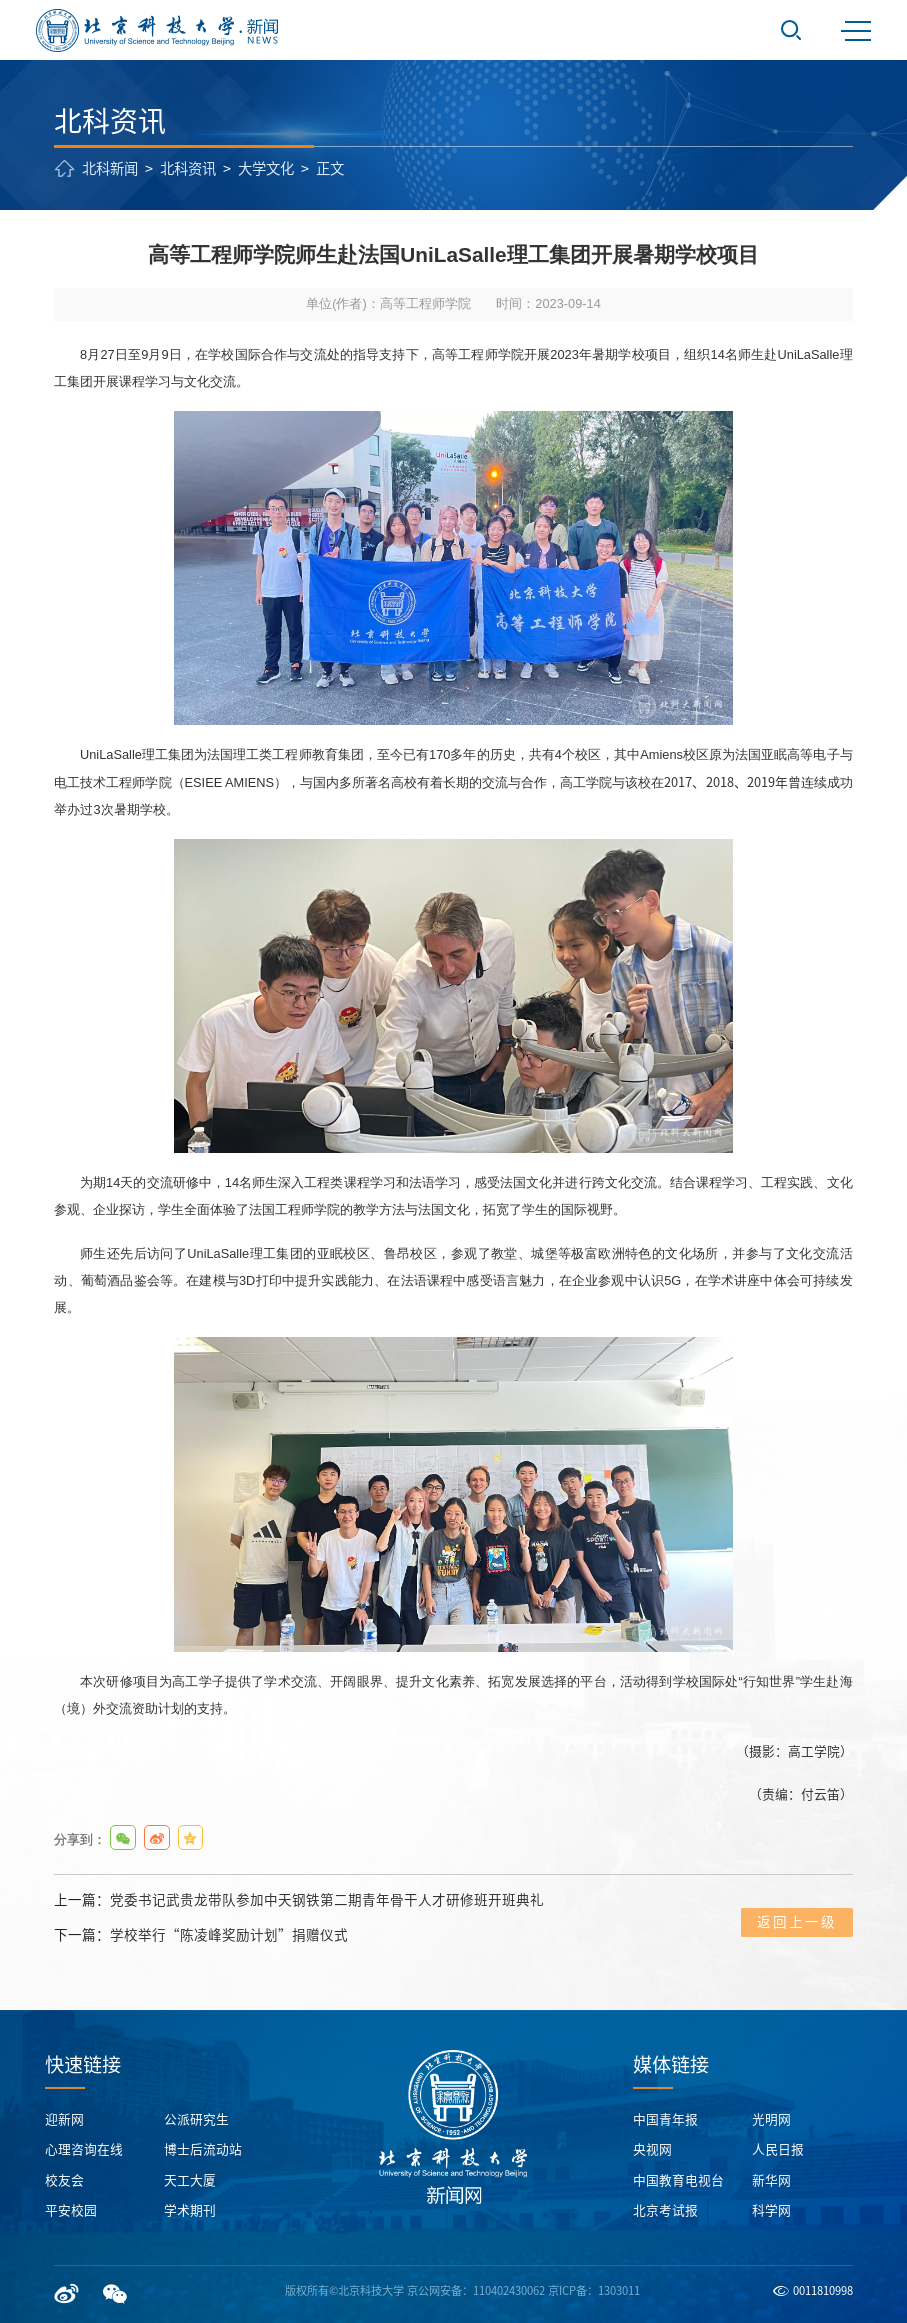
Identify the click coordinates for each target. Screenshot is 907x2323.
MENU (856, 31)
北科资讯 (188, 168)
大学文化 (266, 168)
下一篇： (201, 1935)
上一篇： (299, 1900)
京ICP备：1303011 (594, 2290)
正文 (330, 168)
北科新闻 (110, 168)
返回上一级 (797, 1922)
